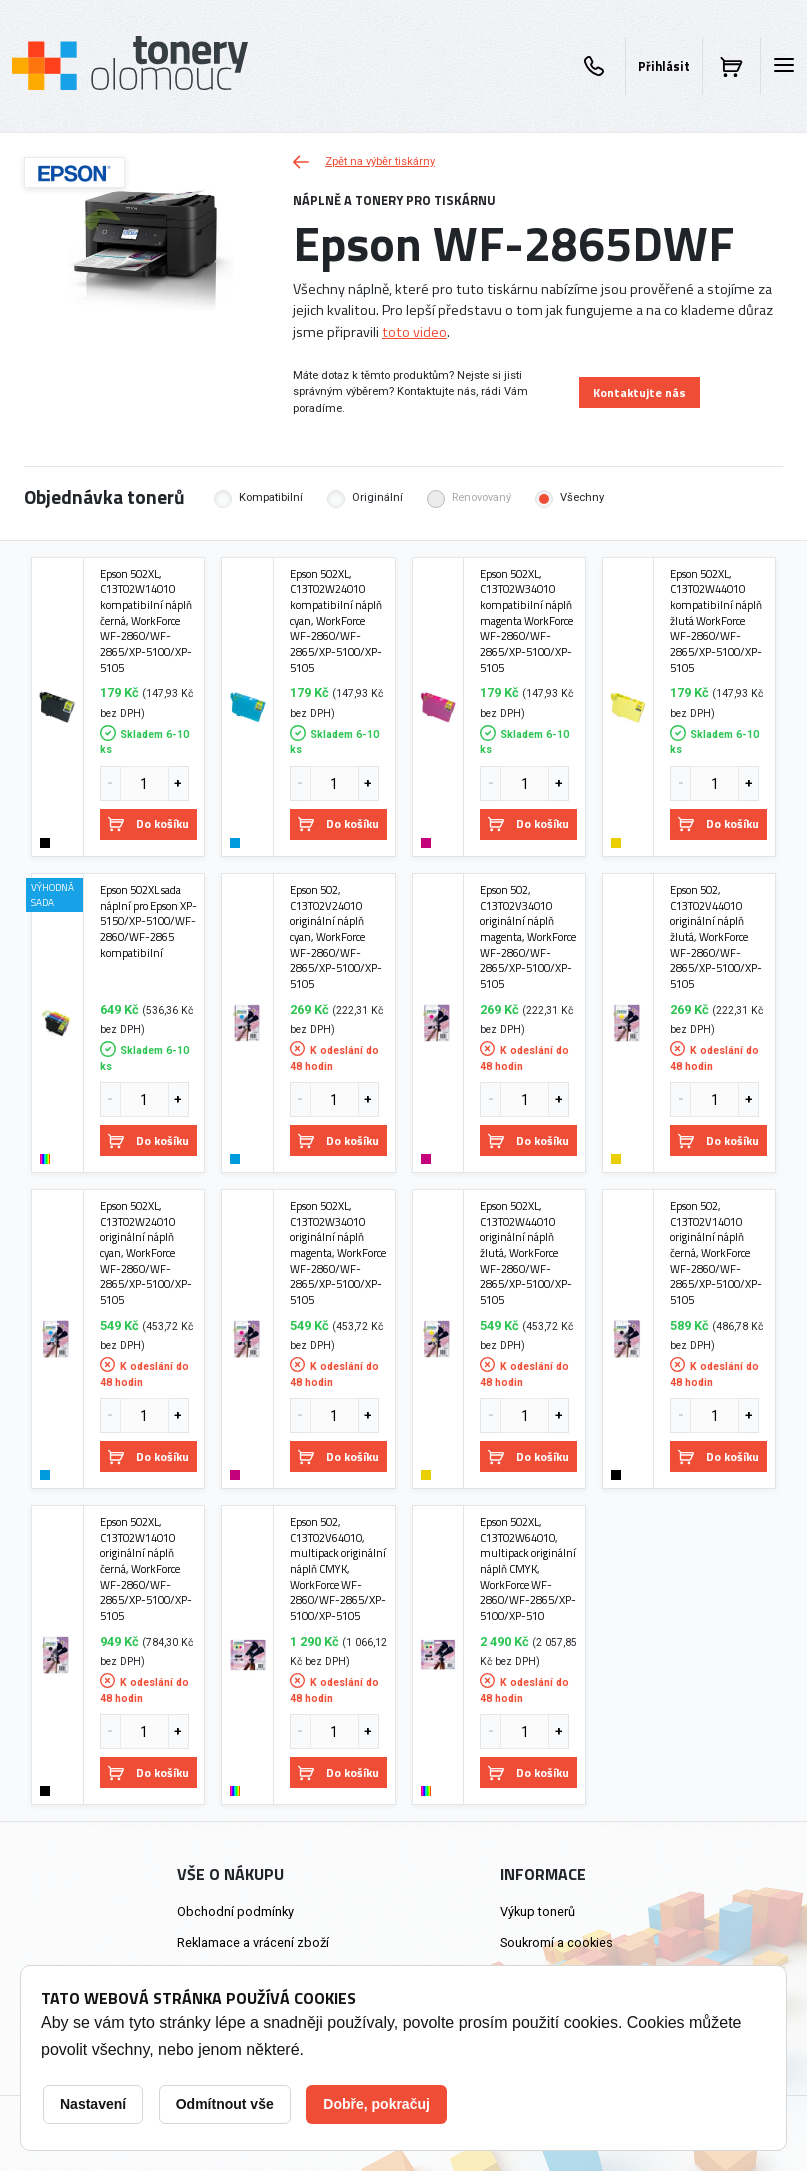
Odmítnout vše (225, 2104)
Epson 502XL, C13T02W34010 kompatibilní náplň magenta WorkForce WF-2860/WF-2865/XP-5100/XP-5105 (526, 621)
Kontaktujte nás (639, 392)
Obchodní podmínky (235, 1911)
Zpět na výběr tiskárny (364, 161)
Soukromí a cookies (556, 1942)
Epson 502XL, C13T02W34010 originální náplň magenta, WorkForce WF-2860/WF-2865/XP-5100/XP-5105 (338, 1253)
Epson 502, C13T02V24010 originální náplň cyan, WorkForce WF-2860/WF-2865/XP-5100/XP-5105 (336, 937)
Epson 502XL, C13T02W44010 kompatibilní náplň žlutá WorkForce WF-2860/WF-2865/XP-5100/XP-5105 (716, 621)
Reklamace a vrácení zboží (253, 1942)
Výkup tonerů (537, 1911)
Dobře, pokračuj (376, 2104)
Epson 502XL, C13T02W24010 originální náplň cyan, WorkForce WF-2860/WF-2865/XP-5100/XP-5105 (146, 1253)
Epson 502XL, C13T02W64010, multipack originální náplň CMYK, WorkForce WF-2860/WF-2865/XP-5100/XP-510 (528, 1569)
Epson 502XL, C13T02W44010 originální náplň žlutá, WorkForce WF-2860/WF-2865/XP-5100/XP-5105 (526, 1253)
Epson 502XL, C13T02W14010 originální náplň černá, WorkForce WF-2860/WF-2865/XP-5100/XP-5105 (146, 1569)
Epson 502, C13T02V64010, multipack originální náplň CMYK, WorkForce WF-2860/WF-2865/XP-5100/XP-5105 (338, 1569)
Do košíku (148, 823)
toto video (414, 332)
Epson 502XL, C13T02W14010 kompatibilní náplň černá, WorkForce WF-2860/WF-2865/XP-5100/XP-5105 (146, 621)
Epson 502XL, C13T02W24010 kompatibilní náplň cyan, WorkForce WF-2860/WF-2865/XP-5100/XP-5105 (336, 621)
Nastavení (93, 2104)
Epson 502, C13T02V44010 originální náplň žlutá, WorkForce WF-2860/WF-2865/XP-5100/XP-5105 (716, 937)
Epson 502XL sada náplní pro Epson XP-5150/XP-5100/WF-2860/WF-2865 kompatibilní (148, 921)
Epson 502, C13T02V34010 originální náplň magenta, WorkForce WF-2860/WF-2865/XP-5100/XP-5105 (528, 937)
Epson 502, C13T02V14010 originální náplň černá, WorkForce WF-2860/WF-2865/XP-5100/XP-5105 (716, 1253)
